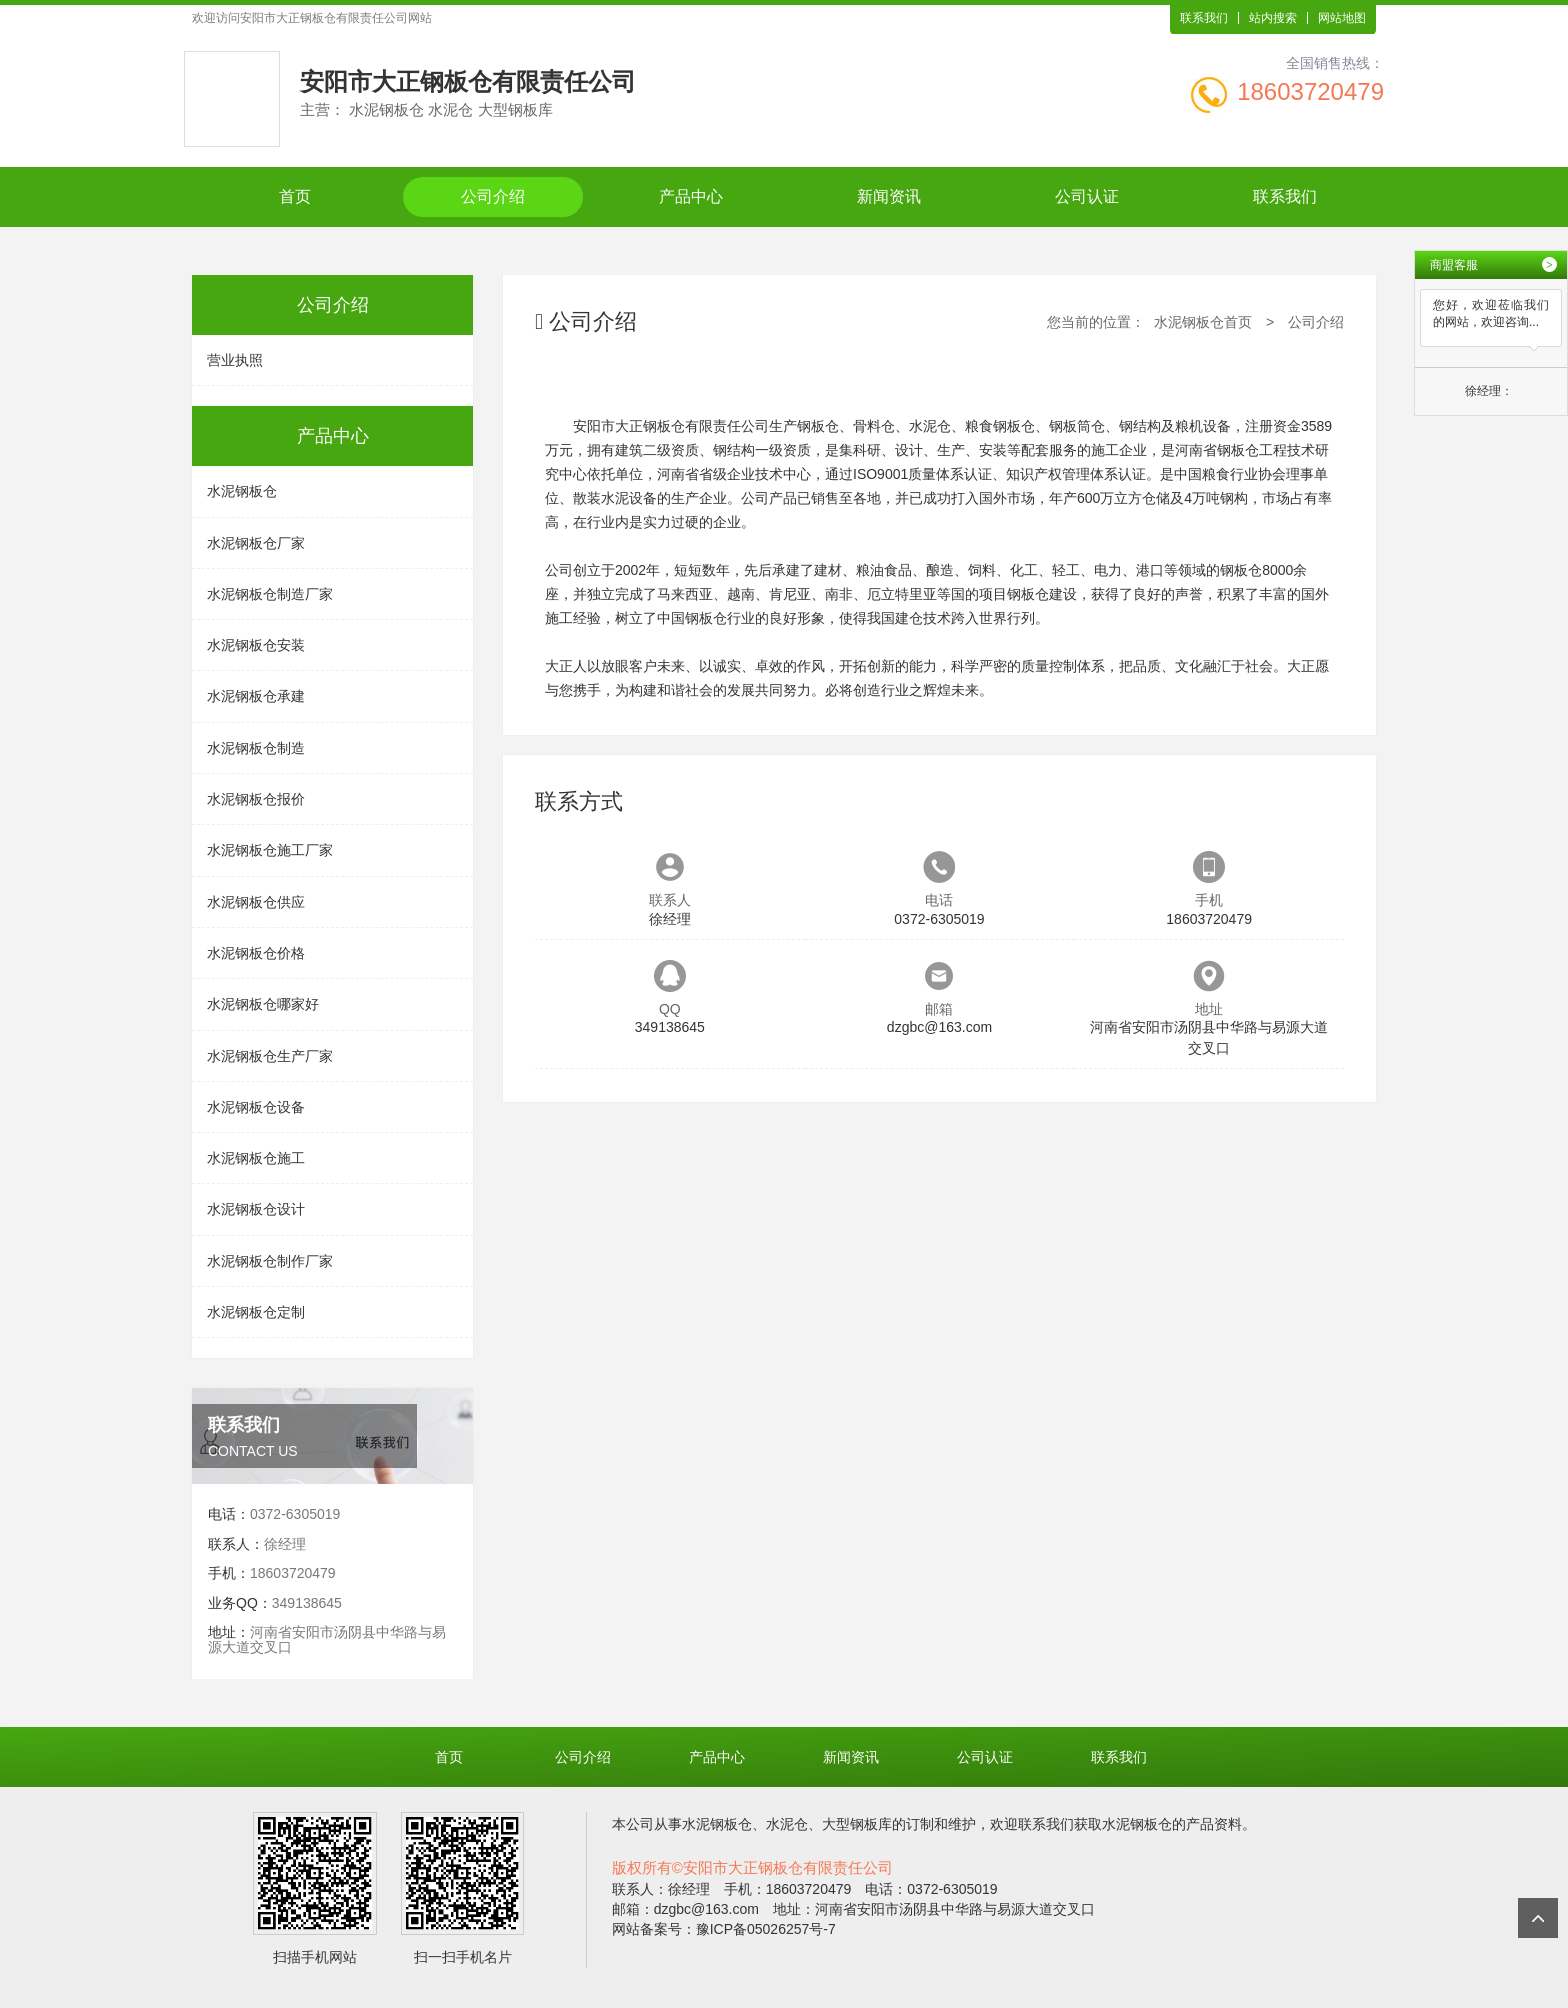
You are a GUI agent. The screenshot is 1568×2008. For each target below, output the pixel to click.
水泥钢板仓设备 (256, 1107)
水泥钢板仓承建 (256, 696)
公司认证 (1087, 196)
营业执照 (235, 360)
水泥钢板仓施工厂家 (270, 850)
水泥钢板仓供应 (256, 902)
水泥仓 (787, 1824)
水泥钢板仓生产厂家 (270, 1056)
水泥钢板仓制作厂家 (270, 1261)
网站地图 (1342, 18)
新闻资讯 (889, 196)
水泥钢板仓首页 (1203, 322)
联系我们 (1204, 18)
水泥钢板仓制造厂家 (270, 594)
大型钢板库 (857, 1824)
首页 (295, 196)
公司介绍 (493, 196)
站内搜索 (1273, 18)
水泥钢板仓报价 (256, 799)
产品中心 (691, 196)
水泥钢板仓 (242, 491)
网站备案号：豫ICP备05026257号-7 (724, 1929)
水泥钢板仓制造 (256, 748)
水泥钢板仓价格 (256, 953)
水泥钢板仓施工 (256, 1158)
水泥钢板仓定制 (256, 1312)
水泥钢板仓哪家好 (263, 1004)
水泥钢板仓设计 (256, 1209)
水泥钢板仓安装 (256, 645)
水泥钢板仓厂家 (256, 543)
